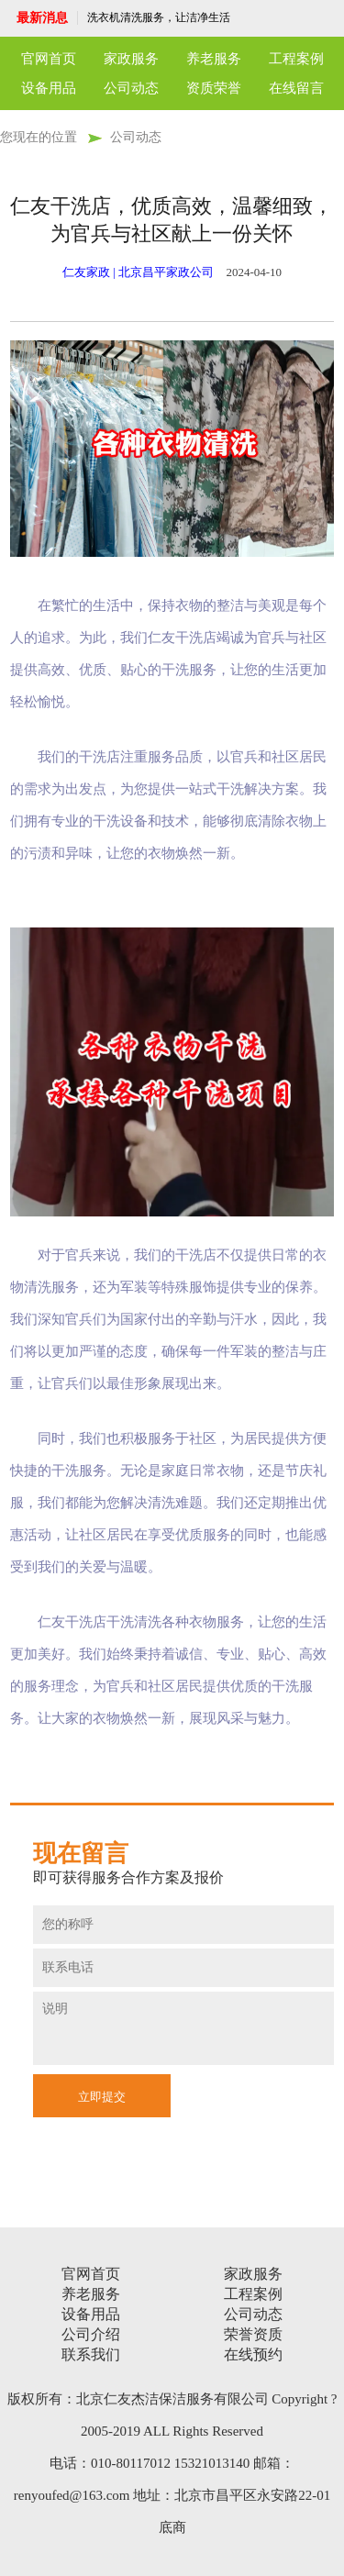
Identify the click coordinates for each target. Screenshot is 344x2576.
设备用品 (48, 88)
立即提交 (102, 2097)
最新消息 (42, 18)
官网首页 (48, 58)
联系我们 (90, 2354)
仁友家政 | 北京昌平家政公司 (138, 272)
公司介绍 (90, 2334)
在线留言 (296, 88)
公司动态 (131, 88)
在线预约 (253, 2354)
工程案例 (296, 58)
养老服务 (213, 58)
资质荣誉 (213, 88)
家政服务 (131, 58)
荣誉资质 (253, 2334)
